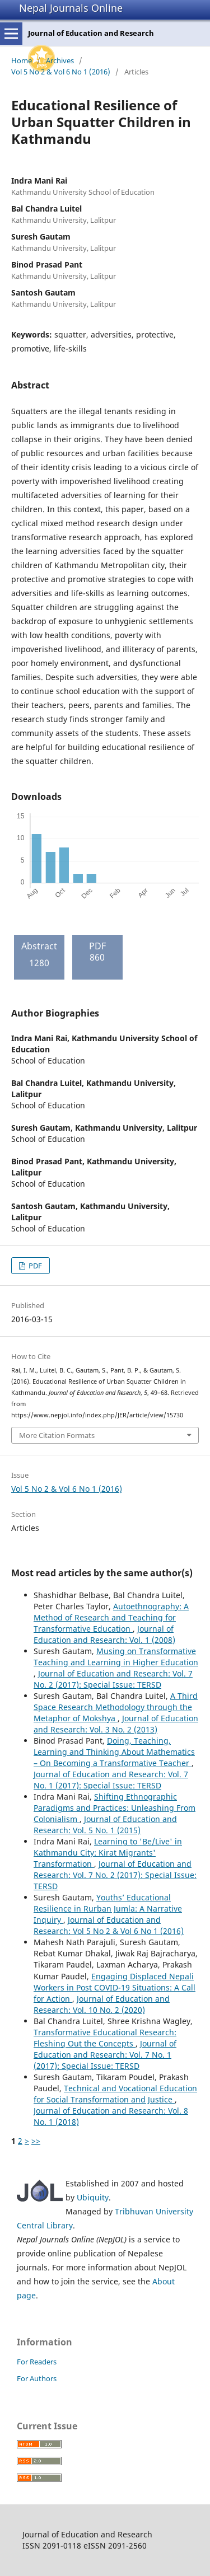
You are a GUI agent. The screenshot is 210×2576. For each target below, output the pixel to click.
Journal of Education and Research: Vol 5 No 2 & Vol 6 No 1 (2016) (109, 1925)
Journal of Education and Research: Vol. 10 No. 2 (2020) (102, 2004)
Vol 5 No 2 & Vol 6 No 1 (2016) (60, 72)
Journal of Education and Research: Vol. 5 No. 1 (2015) (105, 1824)
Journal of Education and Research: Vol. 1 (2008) (104, 1634)
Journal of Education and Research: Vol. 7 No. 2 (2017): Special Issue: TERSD (113, 1679)
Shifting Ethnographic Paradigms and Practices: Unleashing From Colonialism (114, 1807)
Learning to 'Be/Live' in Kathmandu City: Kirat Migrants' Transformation (108, 1852)
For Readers (37, 2362)
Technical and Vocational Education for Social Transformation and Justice (115, 2094)
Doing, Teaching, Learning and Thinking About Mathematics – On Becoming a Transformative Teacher (114, 1751)
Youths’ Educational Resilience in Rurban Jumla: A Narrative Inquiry (108, 1908)
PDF (34, 1266)
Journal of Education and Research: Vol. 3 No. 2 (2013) (116, 1724)
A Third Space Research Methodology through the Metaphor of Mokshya (116, 1706)
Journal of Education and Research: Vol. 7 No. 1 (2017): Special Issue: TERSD (111, 1780)
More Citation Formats (57, 1435)
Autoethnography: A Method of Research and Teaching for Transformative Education (111, 1617)
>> (35, 2140)
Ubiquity (93, 2197)
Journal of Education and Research (91, 33)
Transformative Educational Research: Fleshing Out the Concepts (105, 2038)
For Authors (37, 2378)
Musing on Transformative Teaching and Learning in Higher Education (116, 1657)
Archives (60, 60)
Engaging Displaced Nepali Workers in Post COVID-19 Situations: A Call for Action (114, 1987)
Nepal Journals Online (71, 8)
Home (21, 60)
